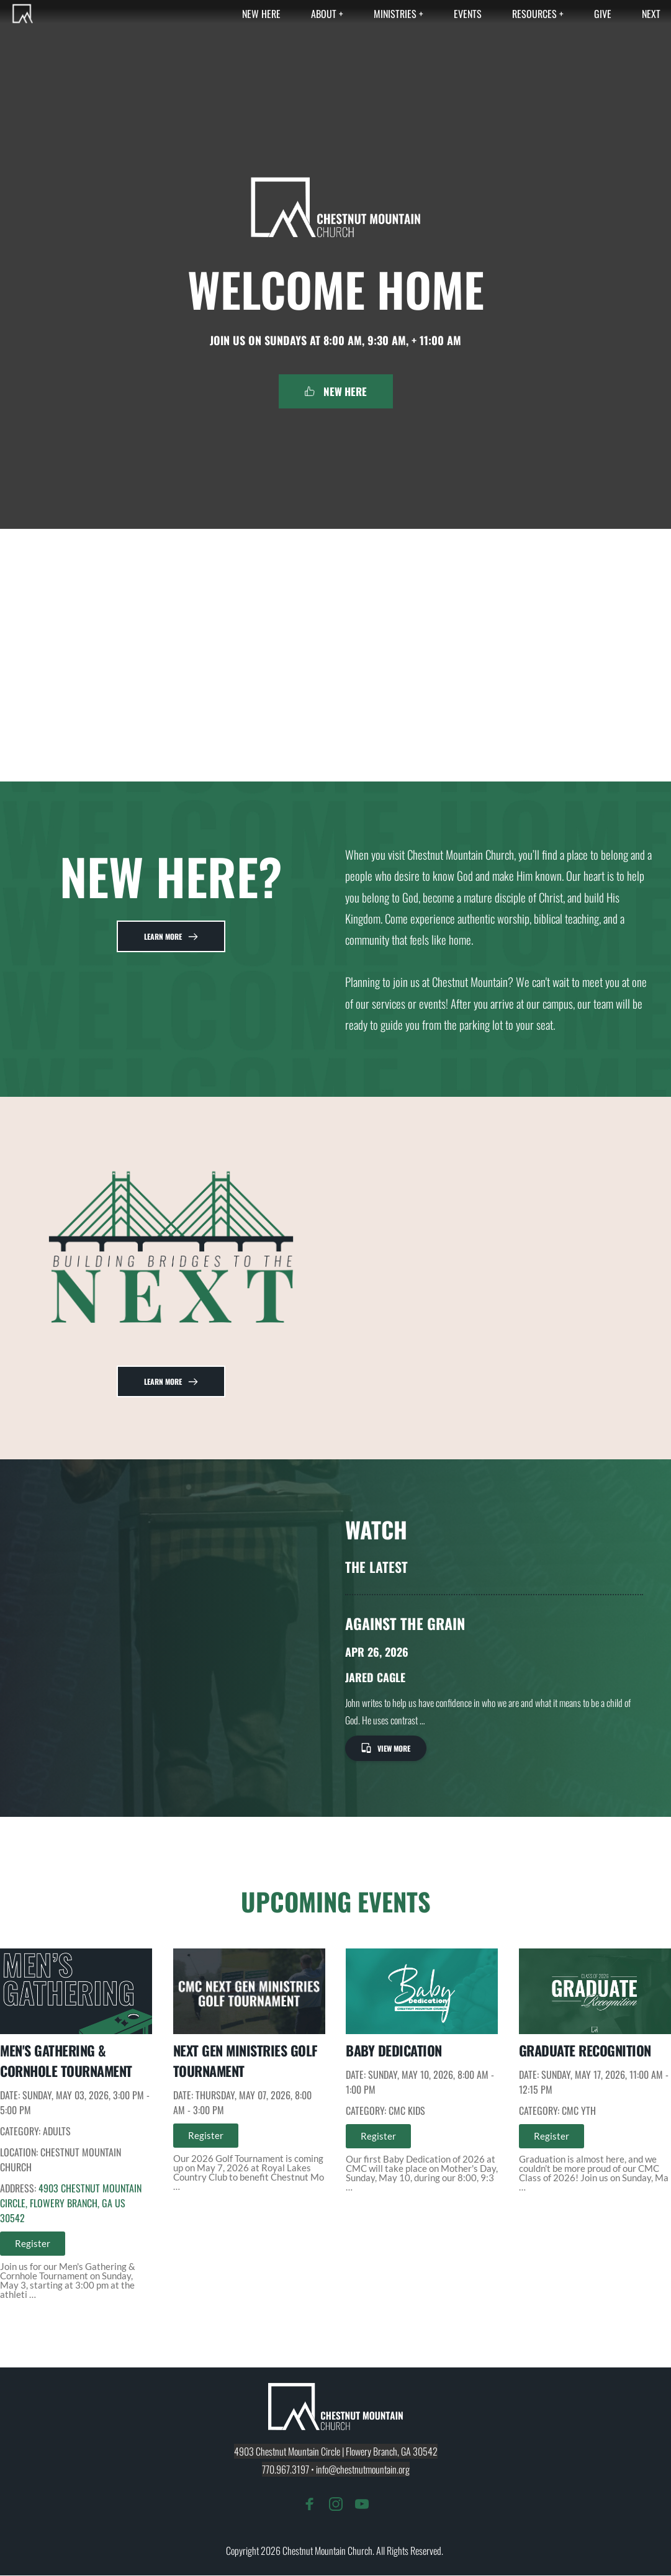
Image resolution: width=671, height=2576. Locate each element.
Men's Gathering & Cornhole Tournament (66, 2061)
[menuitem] (261, 13)
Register (32, 2243)
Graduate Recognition (585, 2051)
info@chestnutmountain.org (363, 2469)
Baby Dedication (394, 2051)
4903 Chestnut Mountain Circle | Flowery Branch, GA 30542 (336, 2451)
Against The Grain (405, 1624)
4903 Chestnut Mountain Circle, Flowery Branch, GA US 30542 (71, 2203)
